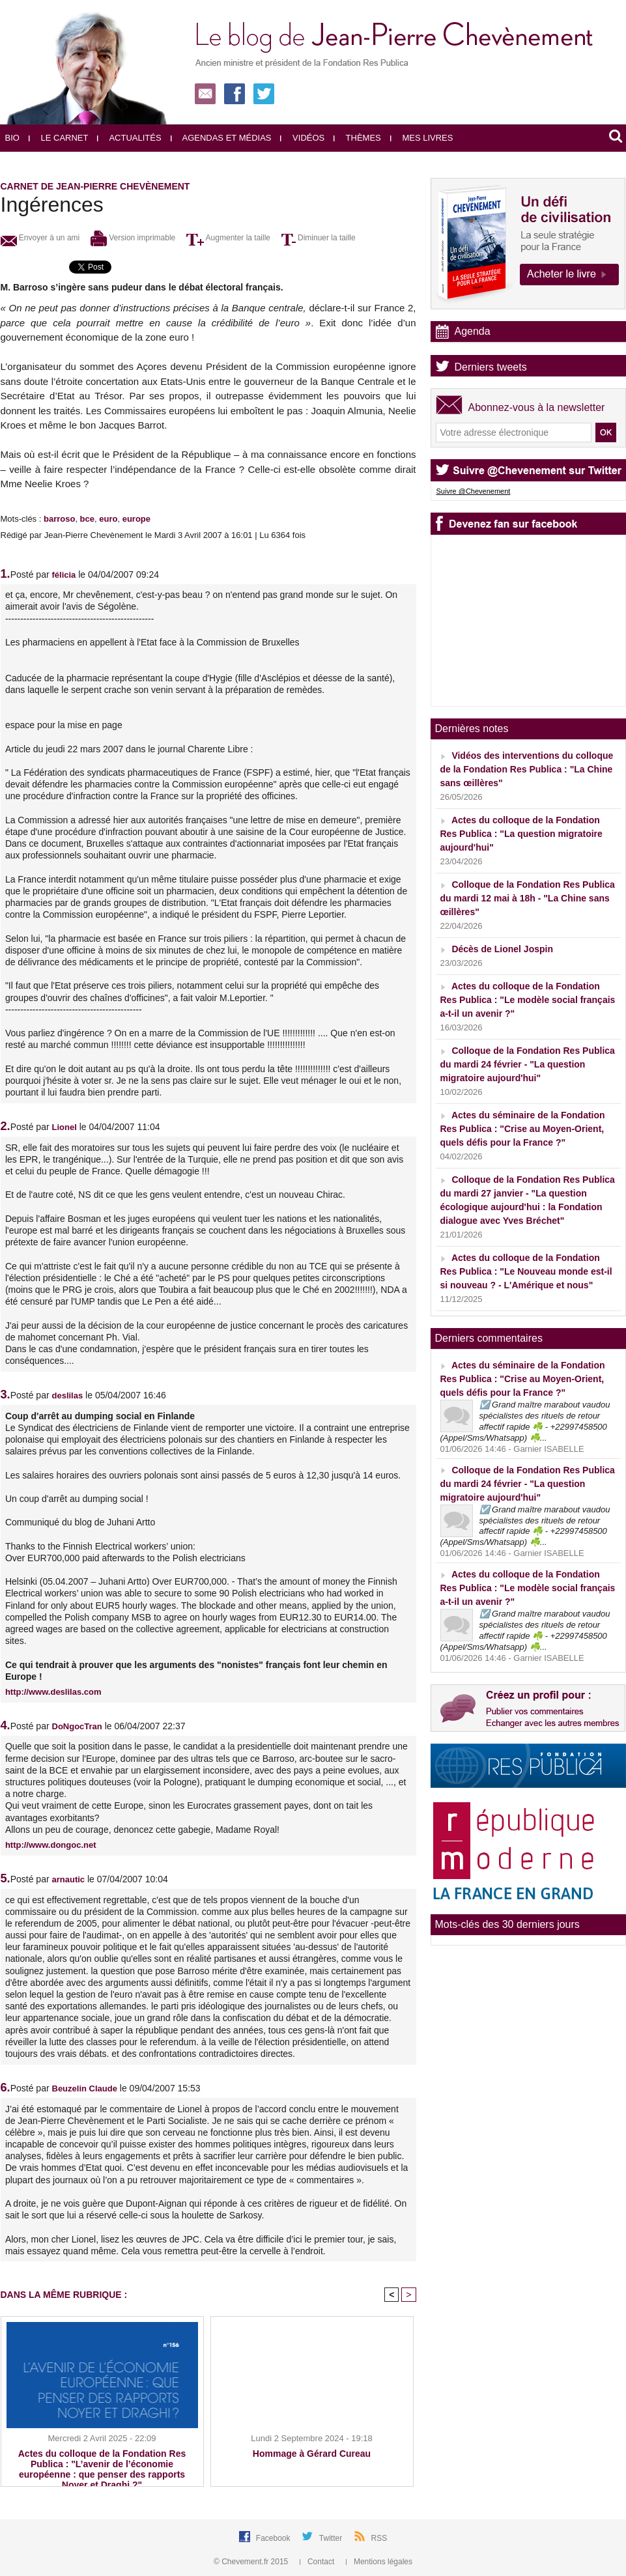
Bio (12, 138)
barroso (59, 519)
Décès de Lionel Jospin (502, 949)
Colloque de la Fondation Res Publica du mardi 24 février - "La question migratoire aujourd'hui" (527, 1064)
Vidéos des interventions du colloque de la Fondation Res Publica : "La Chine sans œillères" (527, 769)
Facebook (274, 2538)
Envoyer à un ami (40, 237)
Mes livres (421, 138)
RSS (379, 2538)
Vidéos (302, 138)
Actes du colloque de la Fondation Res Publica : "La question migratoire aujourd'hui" (521, 834)
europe (136, 519)
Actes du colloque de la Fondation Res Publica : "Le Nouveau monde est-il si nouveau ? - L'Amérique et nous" (526, 1271)
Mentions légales (379, 2561)
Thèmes (357, 138)
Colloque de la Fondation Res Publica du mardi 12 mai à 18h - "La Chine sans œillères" (527, 898)
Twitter (332, 2538)
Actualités (129, 138)
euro (108, 519)
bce (87, 519)
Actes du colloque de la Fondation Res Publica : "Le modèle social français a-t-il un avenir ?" (528, 1000)
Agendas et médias (221, 138)
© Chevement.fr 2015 (252, 2561)
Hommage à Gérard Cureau (312, 2453)
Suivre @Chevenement (473, 491)
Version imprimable (133, 237)
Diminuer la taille (318, 237)
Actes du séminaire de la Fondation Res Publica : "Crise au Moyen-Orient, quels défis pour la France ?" (522, 1129)
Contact (318, 2561)
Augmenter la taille (228, 237)
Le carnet (59, 138)
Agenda (473, 331)
